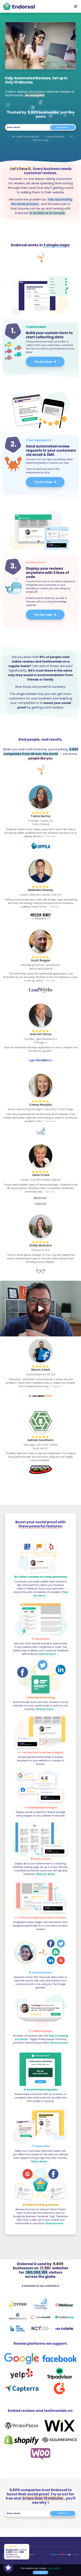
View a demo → (40, 2161)
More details (54, 2568)
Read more (51, 836)
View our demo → (47, 1874)
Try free (62, 2513)
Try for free (62, 127)
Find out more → (48, 1654)
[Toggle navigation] (75, 6)
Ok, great (40, 2572)
